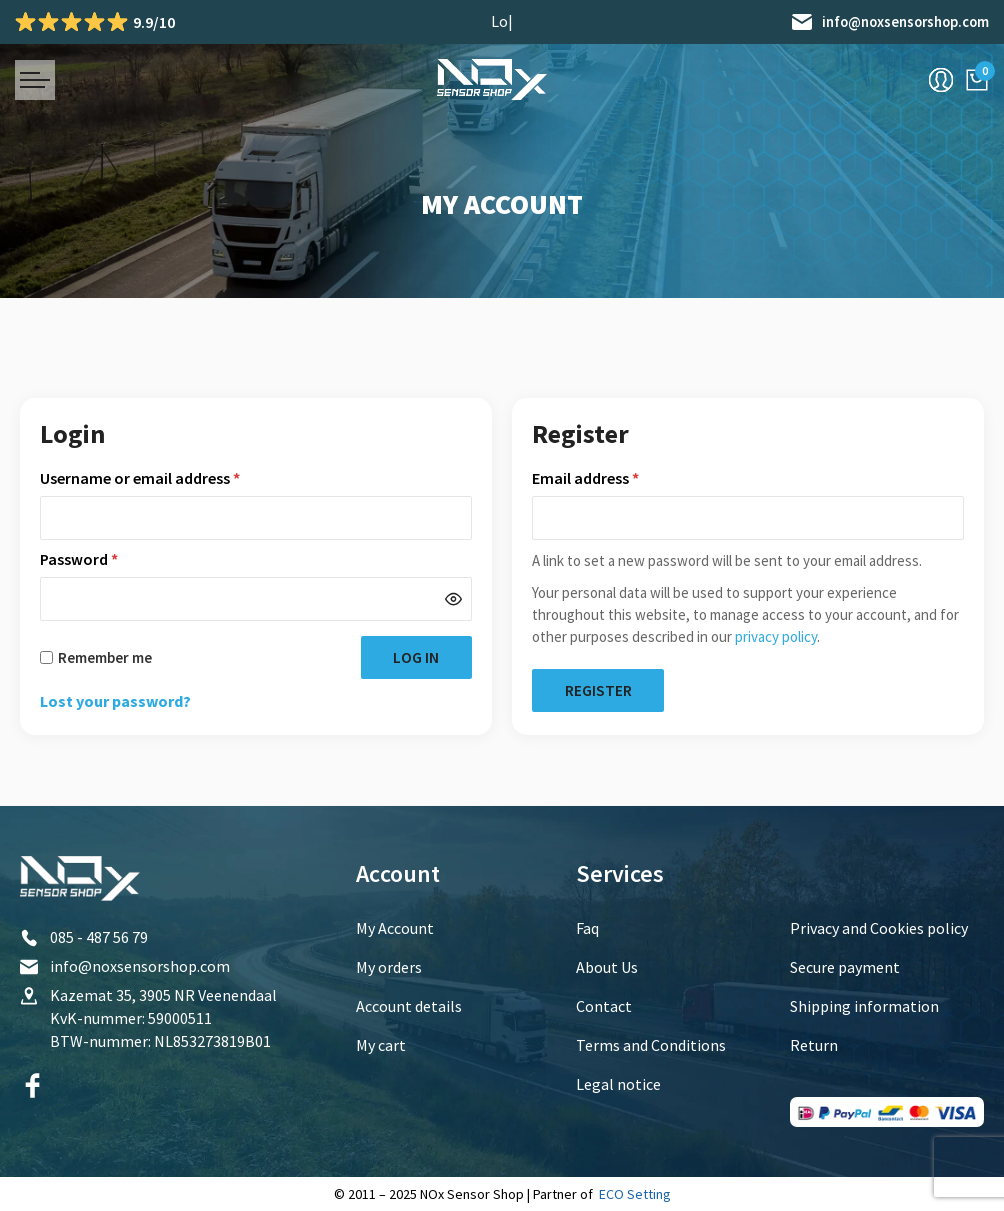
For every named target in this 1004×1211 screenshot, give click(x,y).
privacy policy (776, 636)
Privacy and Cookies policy (879, 928)
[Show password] (453, 599)
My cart (381, 1045)
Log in (412, 658)
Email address (616, 478)
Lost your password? (115, 702)
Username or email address (170, 478)
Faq (587, 928)
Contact (604, 1006)
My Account (395, 928)
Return (814, 1045)
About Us (607, 967)
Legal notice (618, 1084)
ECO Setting (635, 1194)
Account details (409, 1006)
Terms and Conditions (651, 1045)
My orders (389, 967)
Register (602, 691)
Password (109, 559)
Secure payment (845, 967)
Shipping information (864, 1006)
